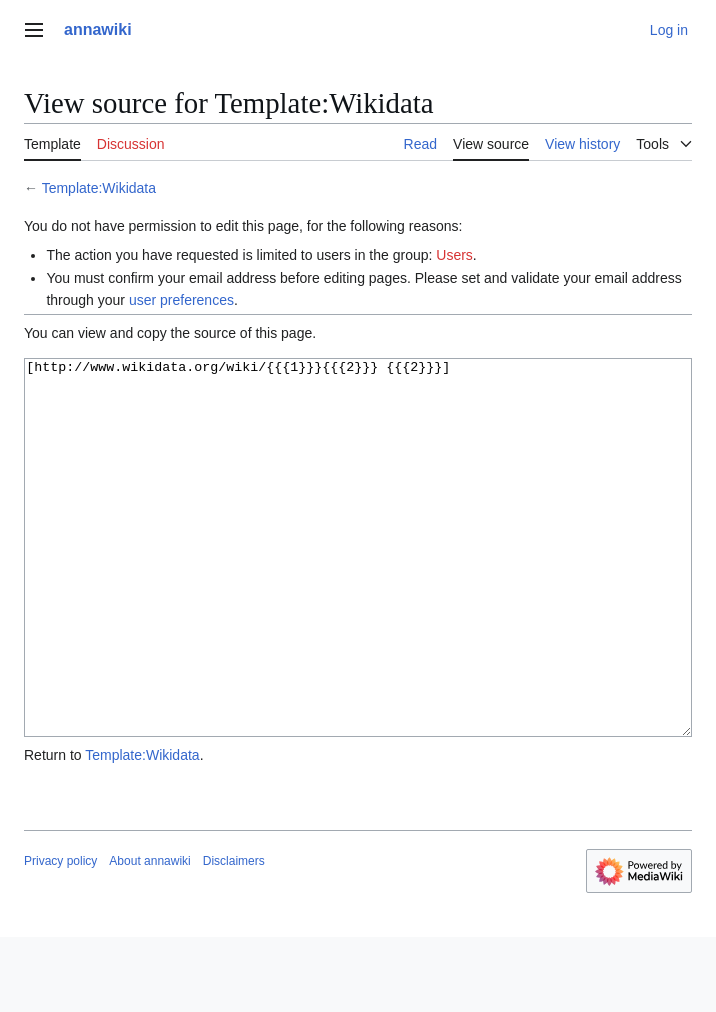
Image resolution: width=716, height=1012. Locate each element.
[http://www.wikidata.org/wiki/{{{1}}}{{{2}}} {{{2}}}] (358, 585)
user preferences (181, 300)
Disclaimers (234, 936)
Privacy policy (60, 936)
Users (454, 255)
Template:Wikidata (99, 188)
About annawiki (149, 936)
